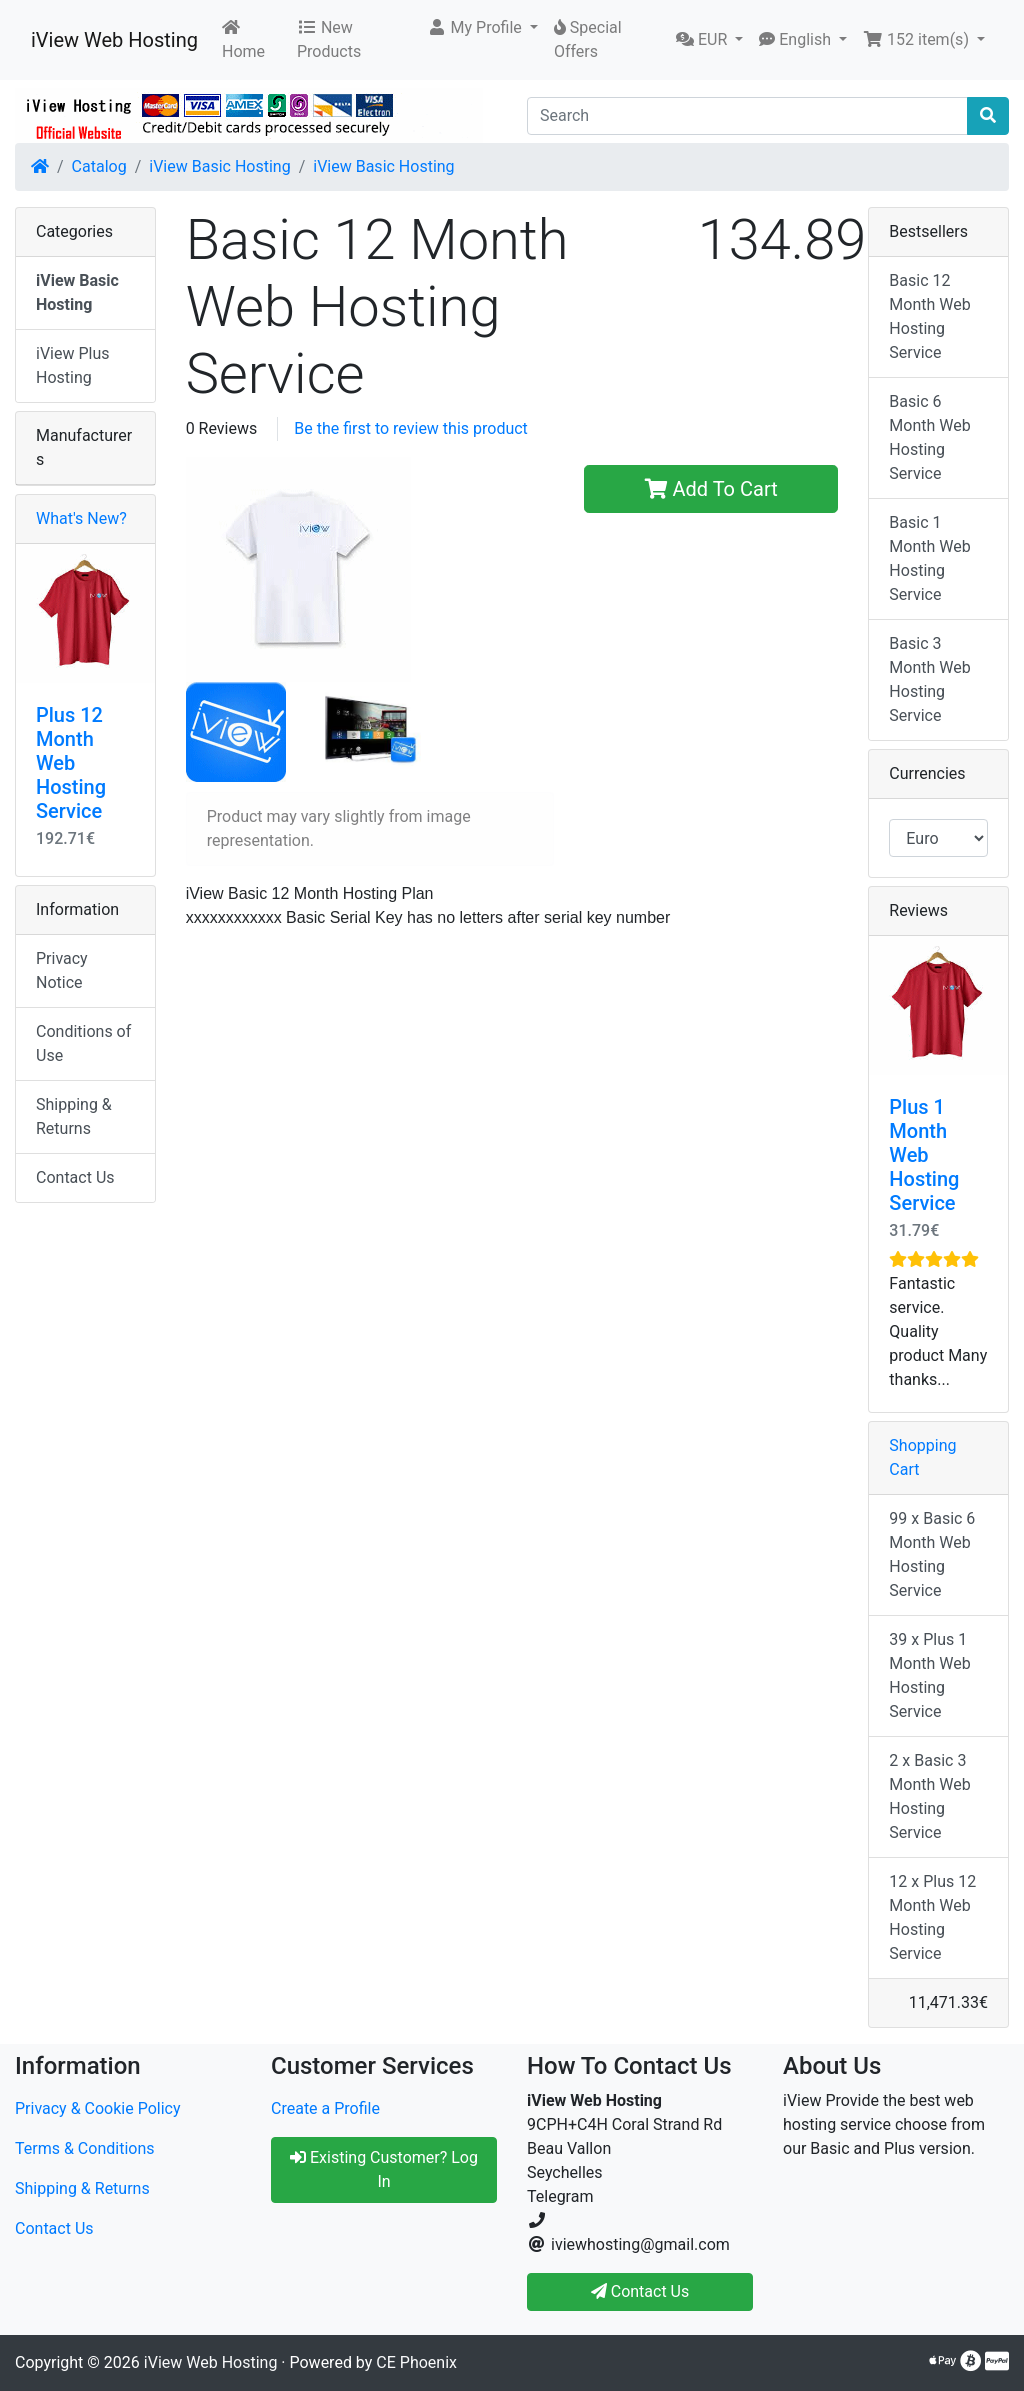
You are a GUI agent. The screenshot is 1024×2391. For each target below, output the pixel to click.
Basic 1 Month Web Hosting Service (929, 558)
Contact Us (75, 1177)
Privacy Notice (62, 970)
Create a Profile (325, 2108)
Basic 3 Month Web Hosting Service (929, 679)
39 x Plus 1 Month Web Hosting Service (929, 1675)
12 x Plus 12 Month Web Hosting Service (932, 1917)
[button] (482, 28)
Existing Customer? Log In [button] (384, 2169)
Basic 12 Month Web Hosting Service (929, 316)
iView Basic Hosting (219, 166)
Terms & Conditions (85, 2148)
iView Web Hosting (114, 40)
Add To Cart (711, 489)
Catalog (99, 166)
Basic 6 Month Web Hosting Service (929, 437)
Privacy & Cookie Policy (98, 2108)
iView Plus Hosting (73, 365)
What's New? (81, 518)
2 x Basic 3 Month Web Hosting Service (929, 1796)
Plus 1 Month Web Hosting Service (924, 1155)
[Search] (747, 116)
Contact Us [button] (640, 2291)
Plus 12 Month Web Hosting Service (71, 763)
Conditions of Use (83, 1043)
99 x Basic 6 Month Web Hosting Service (932, 1554)
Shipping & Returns (74, 1116)
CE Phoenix (416, 2362)
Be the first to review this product (411, 428)
